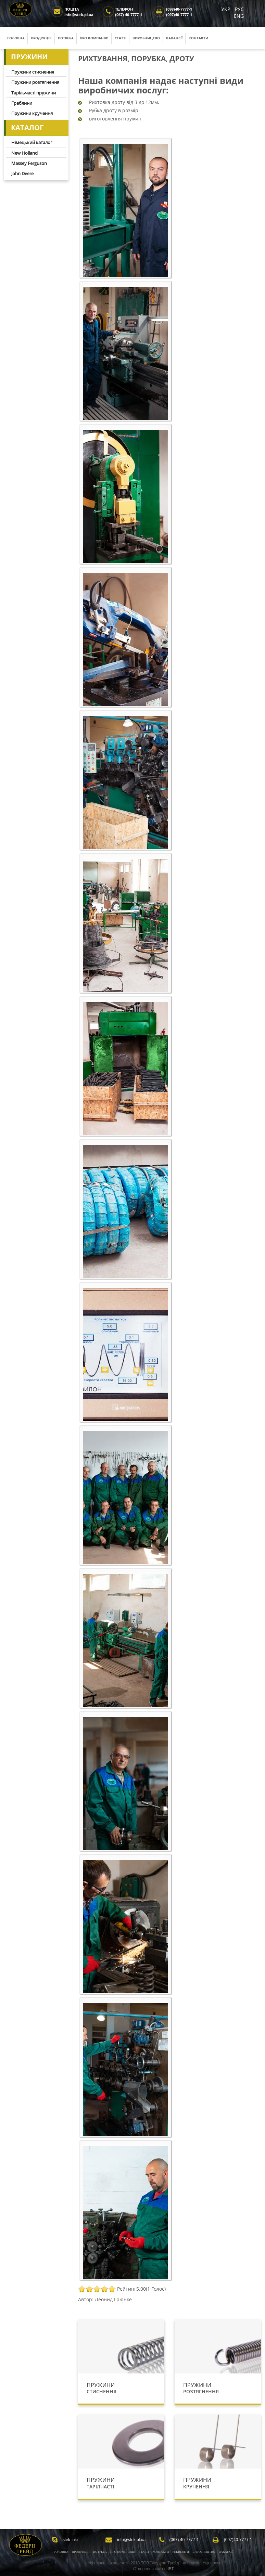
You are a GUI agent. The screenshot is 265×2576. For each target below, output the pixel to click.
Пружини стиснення (32, 72)
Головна (16, 38)
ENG (239, 16)
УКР (226, 9)
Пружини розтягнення (35, 82)
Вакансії (174, 38)
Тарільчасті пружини (33, 93)
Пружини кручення (32, 113)
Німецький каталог (31, 142)
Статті (120, 38)
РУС (239, 9)
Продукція (41, 38)
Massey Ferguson (29, 163)
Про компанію (94, 38)
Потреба (66, 38)
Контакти (198, 38)
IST (171, 2568)
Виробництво (146, 38)
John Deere (22, 173)
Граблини (21, 103)
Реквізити (181, 2551)
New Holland (24, 153)
